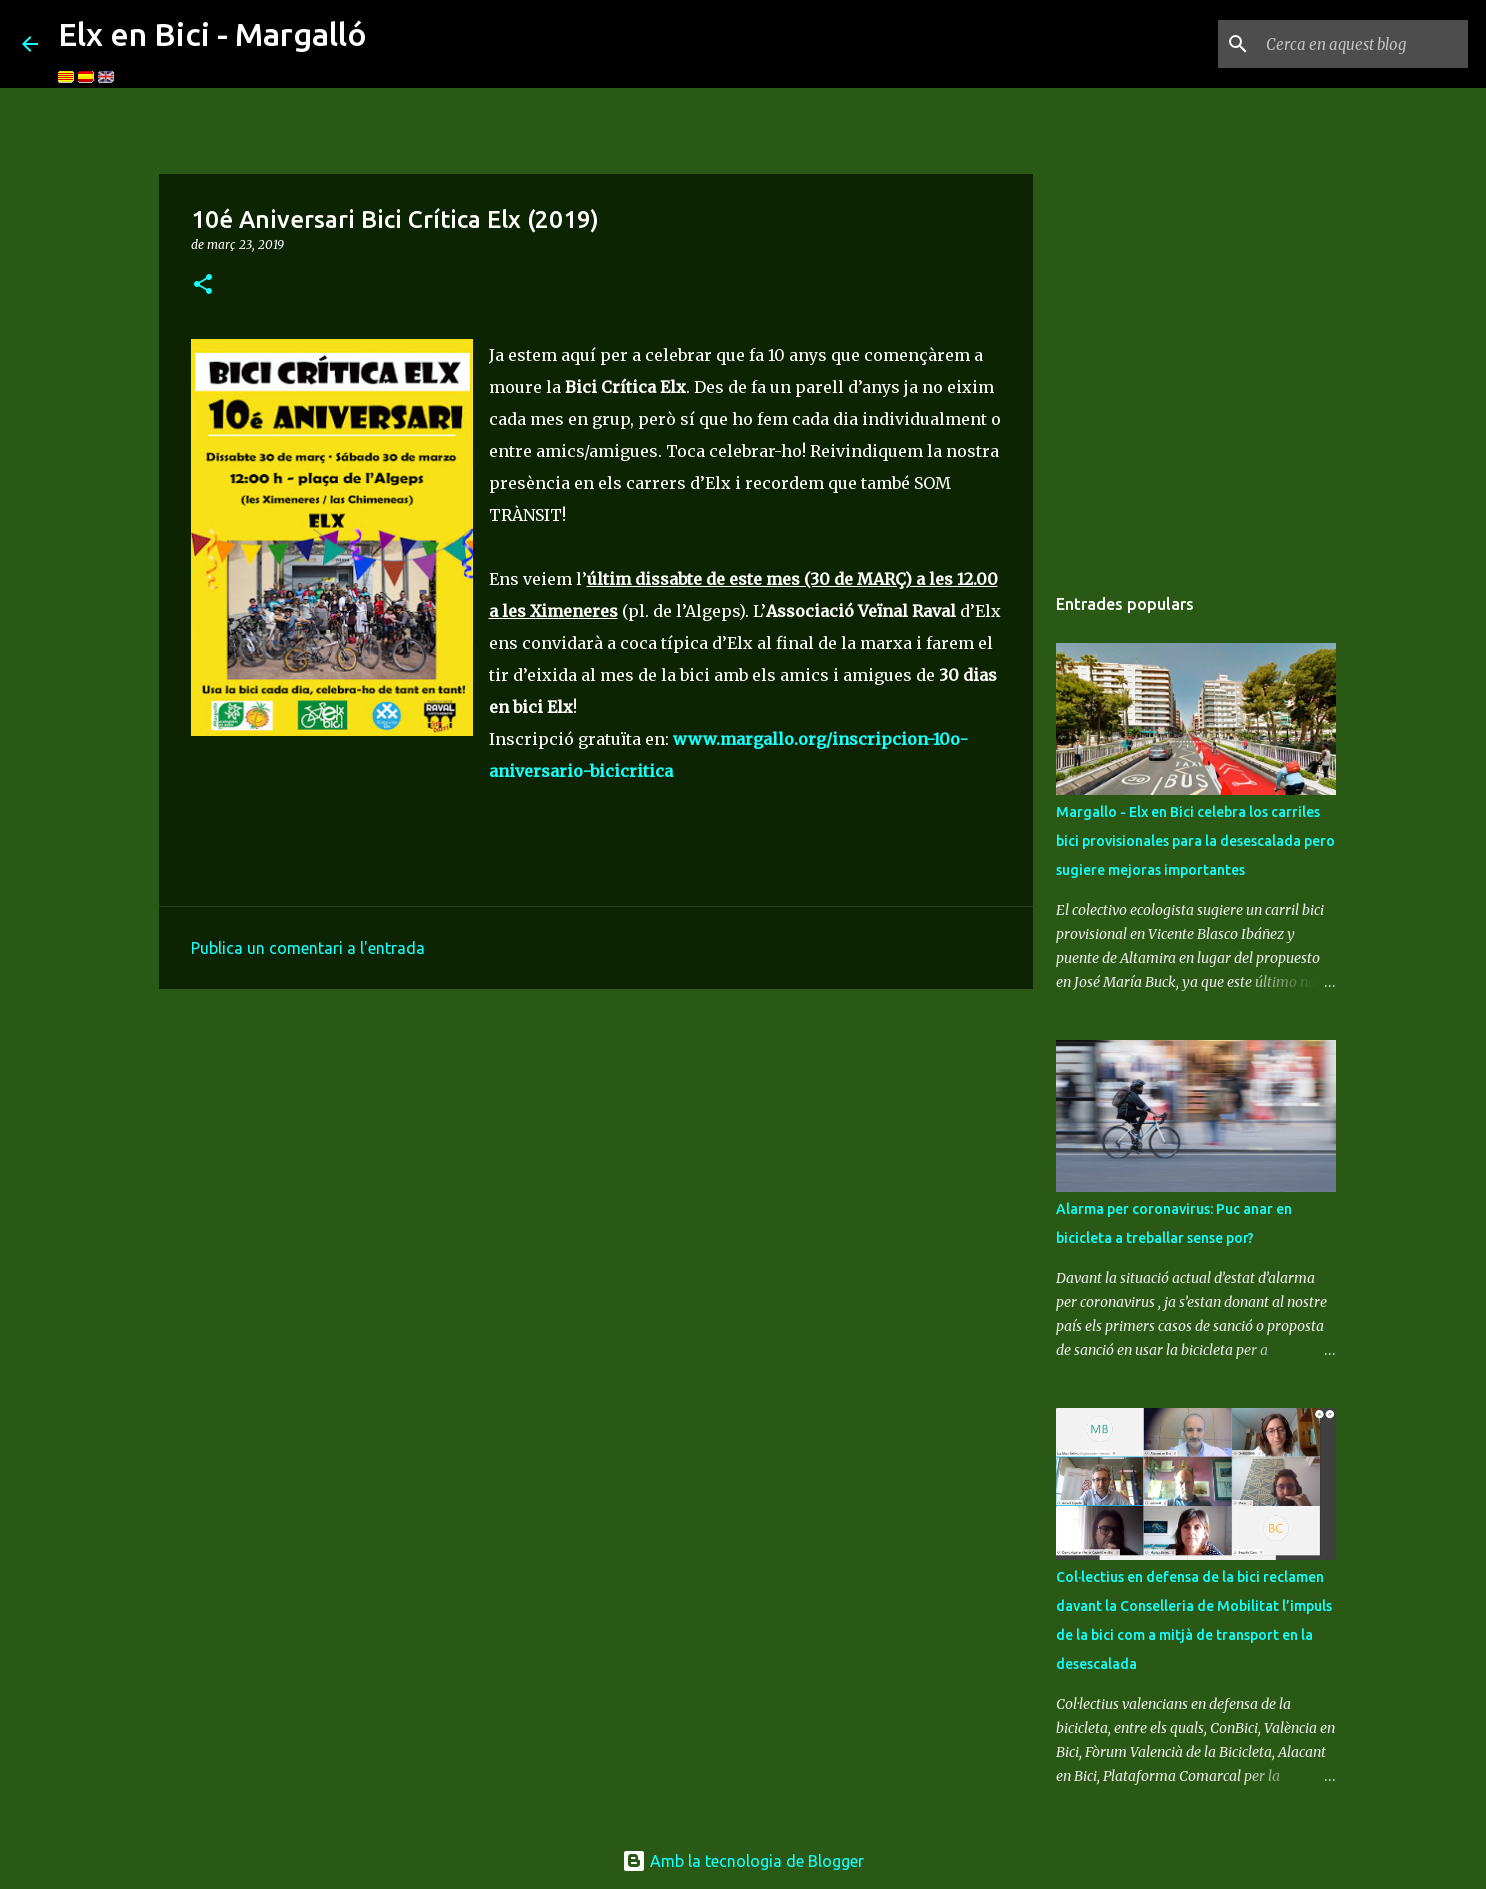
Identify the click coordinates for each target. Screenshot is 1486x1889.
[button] (203, 285)
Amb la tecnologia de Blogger (743, 1861)
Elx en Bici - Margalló (212, 34)
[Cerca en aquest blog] (1363, 44)
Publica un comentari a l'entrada (308, 948)
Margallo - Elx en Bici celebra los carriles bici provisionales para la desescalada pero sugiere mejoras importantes (1195, 841)
